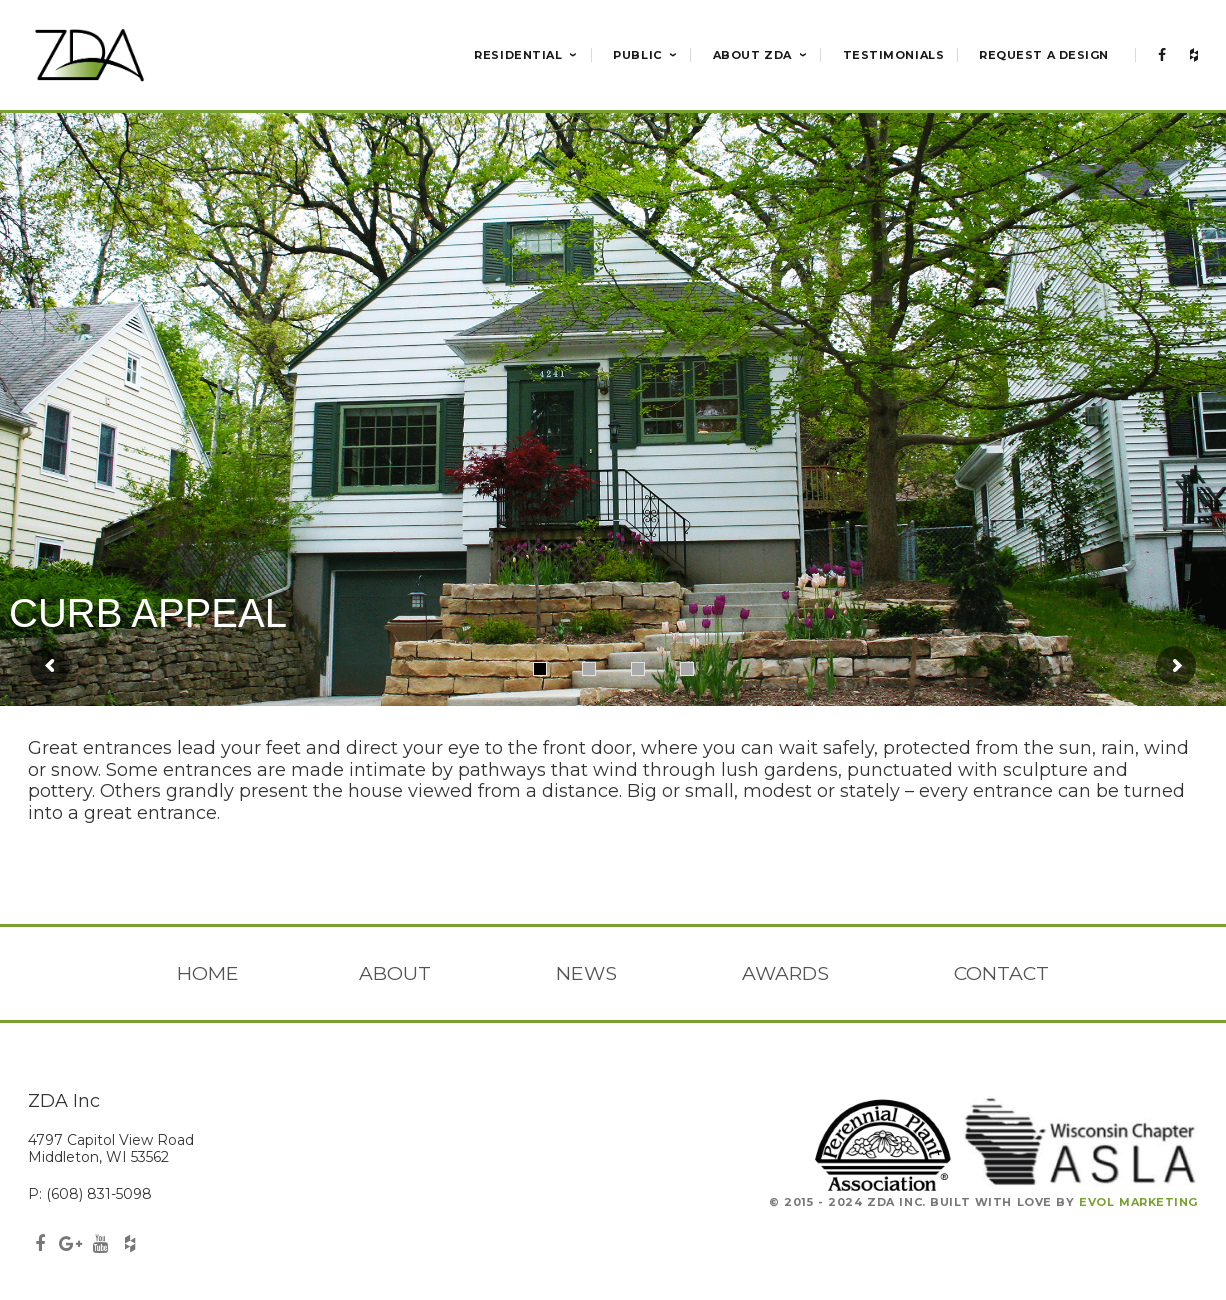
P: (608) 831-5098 (90, 1194)
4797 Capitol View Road (111, 1140)
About (395, 973)
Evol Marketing (1138, 1202)
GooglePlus (70, 1245)
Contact (1001, 973)
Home (208, 973)
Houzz (130, 1245)
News (586, 973)
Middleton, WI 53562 (98, 1157)
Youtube (100, 1245)
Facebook (40, 1245)
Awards (785, 973)
